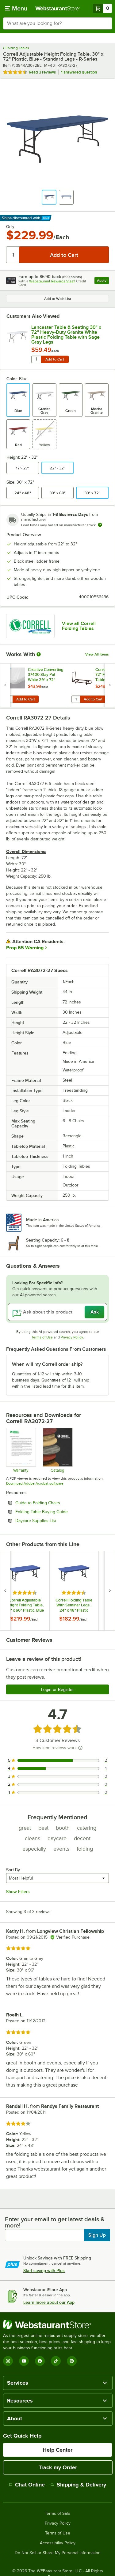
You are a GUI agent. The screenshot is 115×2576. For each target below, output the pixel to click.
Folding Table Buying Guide (58, 1511)
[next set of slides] (110, 685)
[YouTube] (24, 2361)
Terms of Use (42, 1337)
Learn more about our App (49, 2302)
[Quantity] (13, 254)
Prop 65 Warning (25, 948)
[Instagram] (8, 2361)
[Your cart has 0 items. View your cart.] (102, 8)
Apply (103, 281)
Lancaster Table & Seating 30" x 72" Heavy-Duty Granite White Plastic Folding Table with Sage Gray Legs (66, 335)
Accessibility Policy (57, 2543)
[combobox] (57, 23)
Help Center (57, 2450)
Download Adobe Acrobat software (34, 1483)
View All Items (97, 654)
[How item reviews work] (80, 1748)
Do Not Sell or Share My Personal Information (58, 2553)
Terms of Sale (57, 2513)
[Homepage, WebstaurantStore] (57, 8)
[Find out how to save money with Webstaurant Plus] (6, 670)
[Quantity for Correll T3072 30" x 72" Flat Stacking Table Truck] (75, 699)
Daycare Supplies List (52, 1520)
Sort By (13, 1870)
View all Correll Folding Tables (79, 626)
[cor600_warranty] (20, 1450)
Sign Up (97, 2235)
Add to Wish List (57, 299)
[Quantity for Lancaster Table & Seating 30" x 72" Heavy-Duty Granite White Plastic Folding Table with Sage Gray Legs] (36, 359)
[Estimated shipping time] (100, 525)
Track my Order (58, 2467)
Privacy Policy (72, 1337)
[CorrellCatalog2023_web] (57, 1450)
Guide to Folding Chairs (54, 1502)
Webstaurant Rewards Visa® (52, 281)
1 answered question (79, 72)
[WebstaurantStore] (57, 2325)
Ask (94, 1312)
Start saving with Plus (44, 2270)
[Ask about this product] (57, 1312)
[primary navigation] (16, 8)
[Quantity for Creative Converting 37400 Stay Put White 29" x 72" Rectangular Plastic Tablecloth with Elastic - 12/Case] (8, 699)
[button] (49, 197)
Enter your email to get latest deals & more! (55, 2222)
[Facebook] (40, 2361)
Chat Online (27, 2485)
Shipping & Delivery (78, 2485)
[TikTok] (56, 2361)
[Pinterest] (72, 2361)
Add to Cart (54, 359)
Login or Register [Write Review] (57, 1689)
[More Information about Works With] (39, 654)
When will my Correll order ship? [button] (47, 1364)
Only (10, 227)
